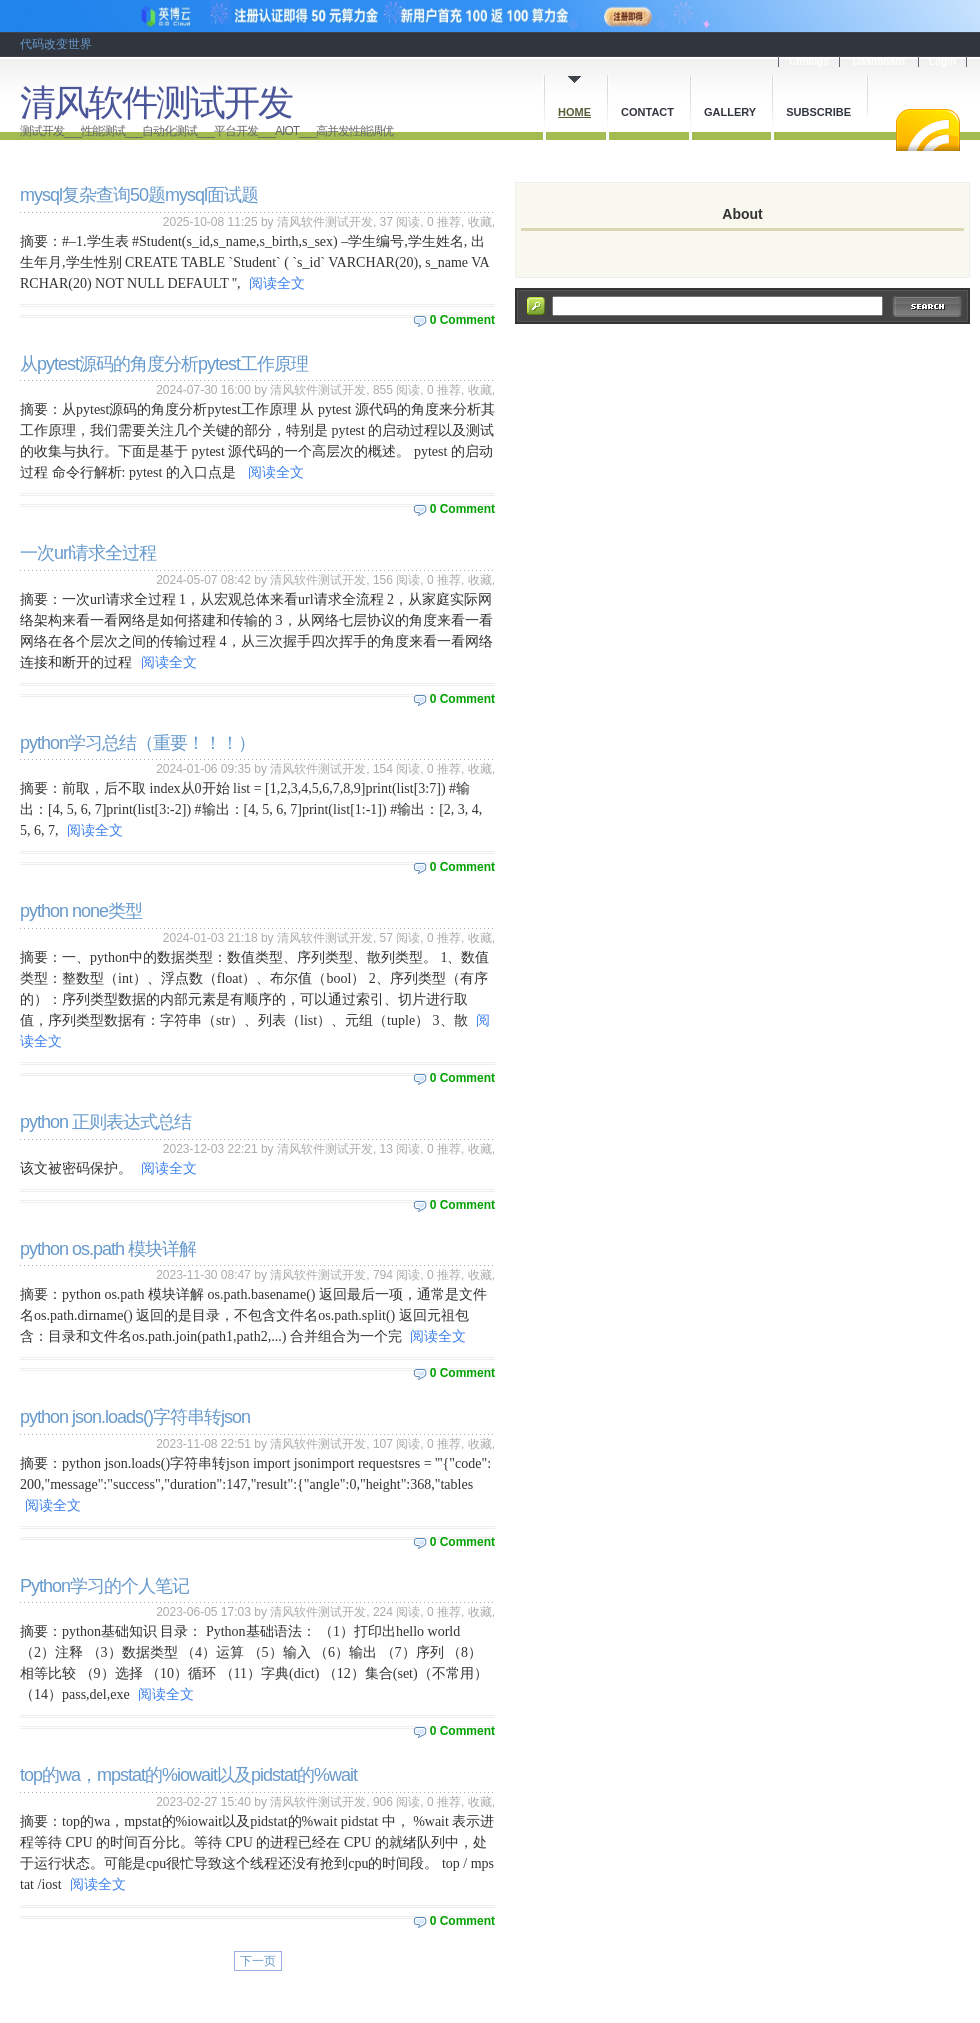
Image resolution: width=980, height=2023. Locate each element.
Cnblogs (809, 61)
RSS (928, 130)
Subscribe (818, 112)
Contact (647, 112)
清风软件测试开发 (156, 102)
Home (574, 112)
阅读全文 (277, 283)
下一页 (258, 1961)
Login (942, 61)
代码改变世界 (56, 44)
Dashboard (879, 61)
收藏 (480, 222)
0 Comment (462, 320)
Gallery (730, 112)
